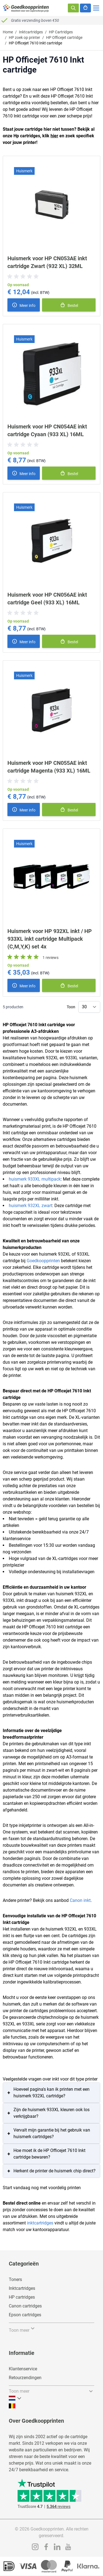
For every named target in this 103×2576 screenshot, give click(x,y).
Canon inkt (80, 1900)
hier (54, 135)
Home (8, 32)
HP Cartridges (61, 32)
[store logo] (26, 8)
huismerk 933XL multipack (35, 1179)
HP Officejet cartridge (64, 37)
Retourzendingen (25, 2377)
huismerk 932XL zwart (30, 1205)
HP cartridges (22, 2297)
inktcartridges (40, 2223)
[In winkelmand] (69, 305)
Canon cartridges (25, 2306)
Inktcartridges (31, 32)
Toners (15, 2279)
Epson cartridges (25, 2314)
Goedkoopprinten (43, 1260)
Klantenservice (23, 2368)
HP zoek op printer (24, 37)
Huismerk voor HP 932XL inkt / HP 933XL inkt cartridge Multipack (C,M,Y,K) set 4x (49, 939)
